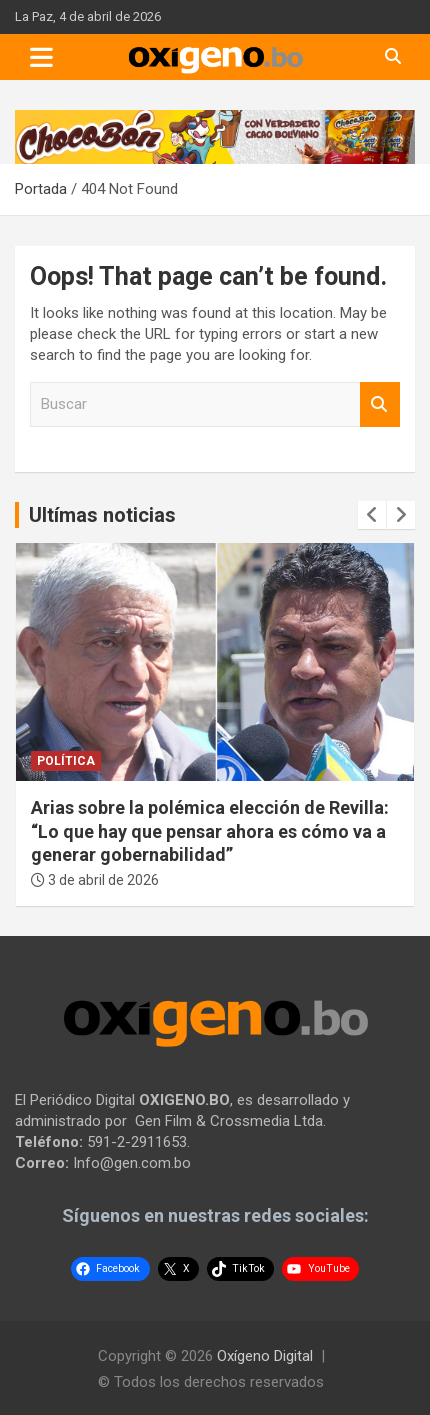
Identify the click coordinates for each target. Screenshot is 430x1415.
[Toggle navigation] (41, 57)
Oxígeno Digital (265, 1356)
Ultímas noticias (102, 515)
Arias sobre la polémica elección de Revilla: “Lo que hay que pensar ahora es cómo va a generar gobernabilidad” (210, 831)
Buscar (380, 404)
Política (66, 761)
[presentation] (372, 515)
